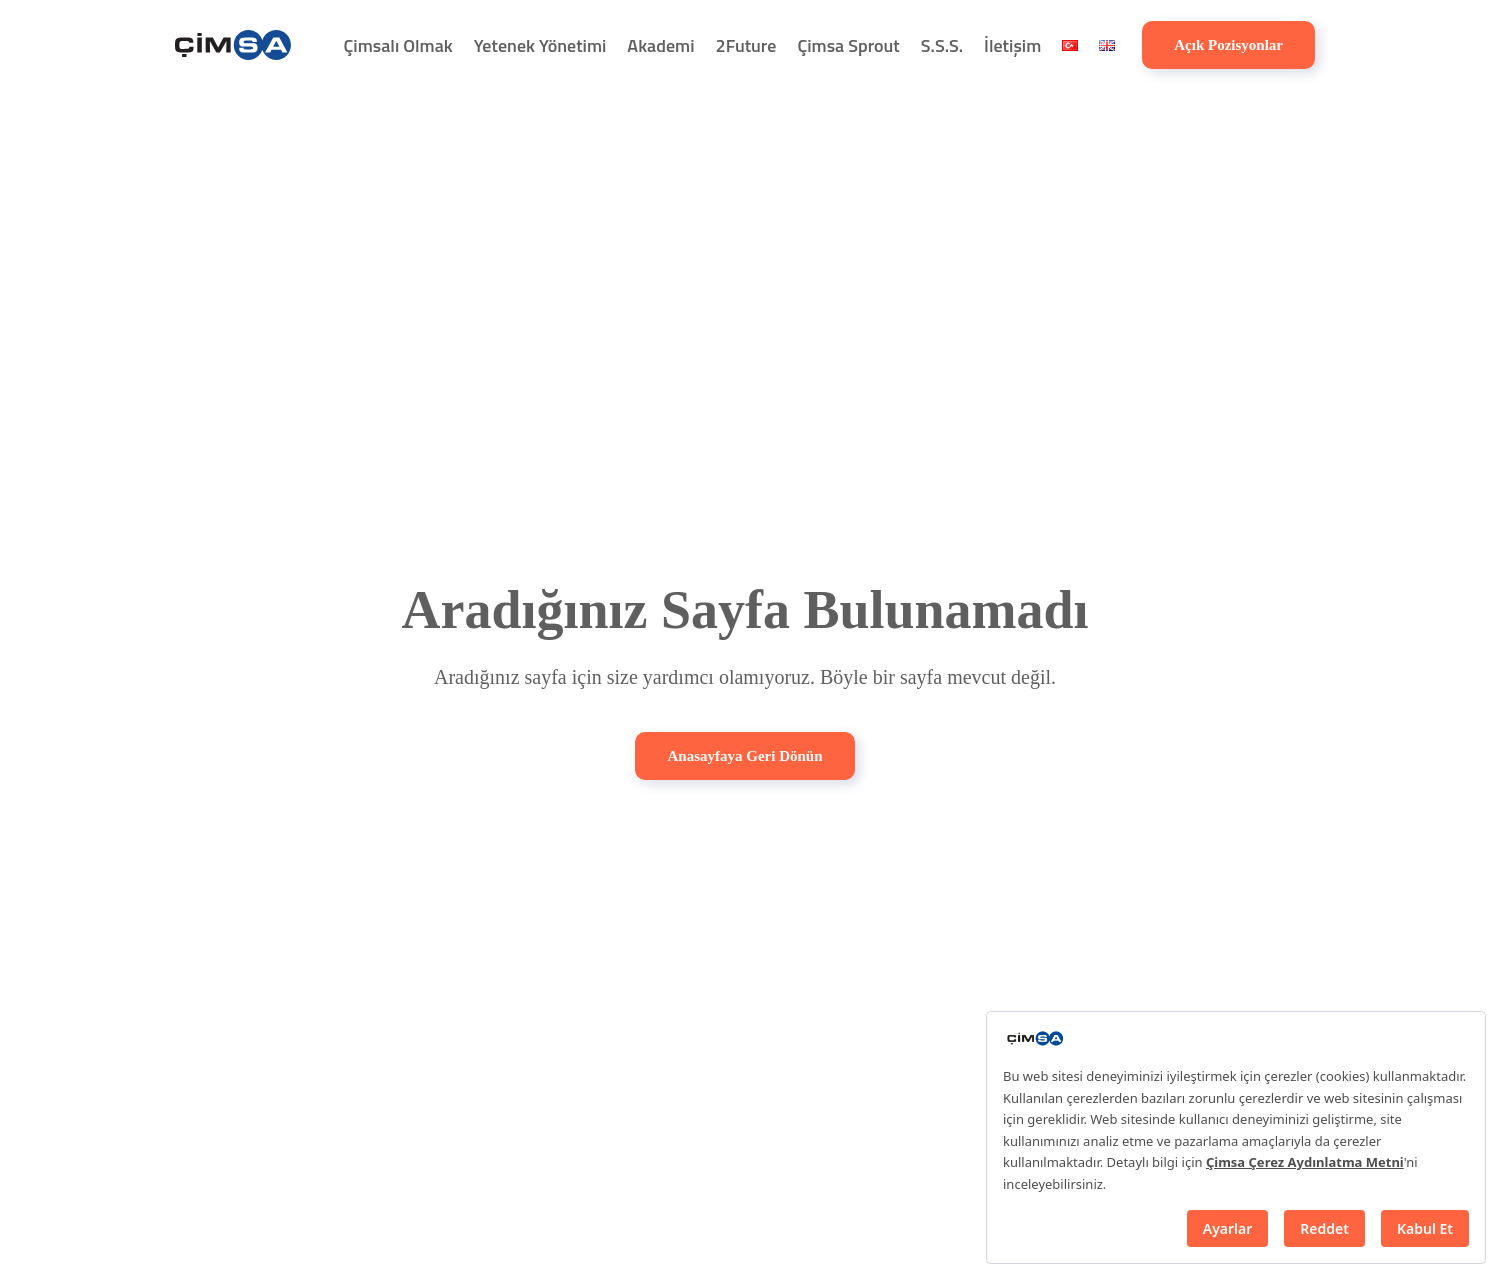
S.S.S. (942, 45)
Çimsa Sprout (848, 45)
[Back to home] (233, 45)
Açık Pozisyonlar (1228, 45)
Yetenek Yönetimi (540, 45)
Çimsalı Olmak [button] (398, 45)
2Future (746, 45)
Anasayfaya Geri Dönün (744, 756)
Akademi (660, 45)
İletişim (1012, 45)
